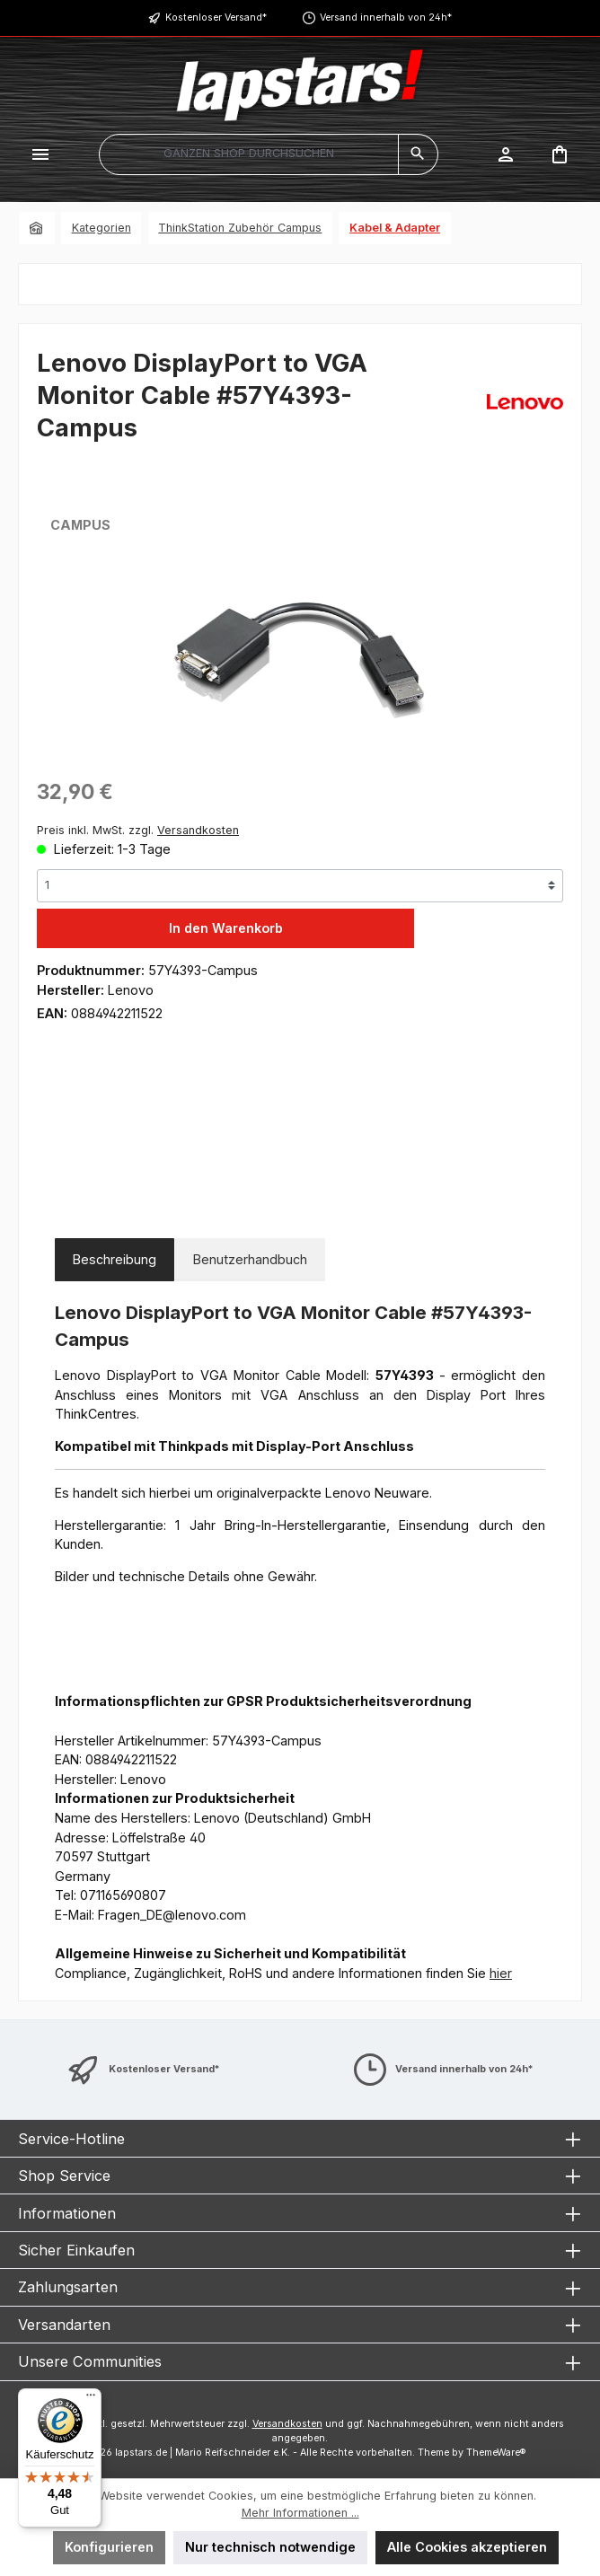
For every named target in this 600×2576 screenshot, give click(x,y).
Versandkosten (287, 2424)
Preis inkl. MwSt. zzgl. (138, 830)
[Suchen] (418, 154)
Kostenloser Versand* (216, 17)
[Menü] (40, 154)
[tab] (114, 1260)
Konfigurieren (109, 2546)
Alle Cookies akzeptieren (467, 2546)
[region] (300, 662)
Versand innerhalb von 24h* (386, 17)
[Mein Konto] (505, 154)
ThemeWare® (496, 2452)
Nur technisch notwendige (270, 2546)
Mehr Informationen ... (300, 2512)
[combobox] (249, 154)
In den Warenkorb (226, 928)
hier (501, 1973)
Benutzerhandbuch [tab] (250, 1259)
